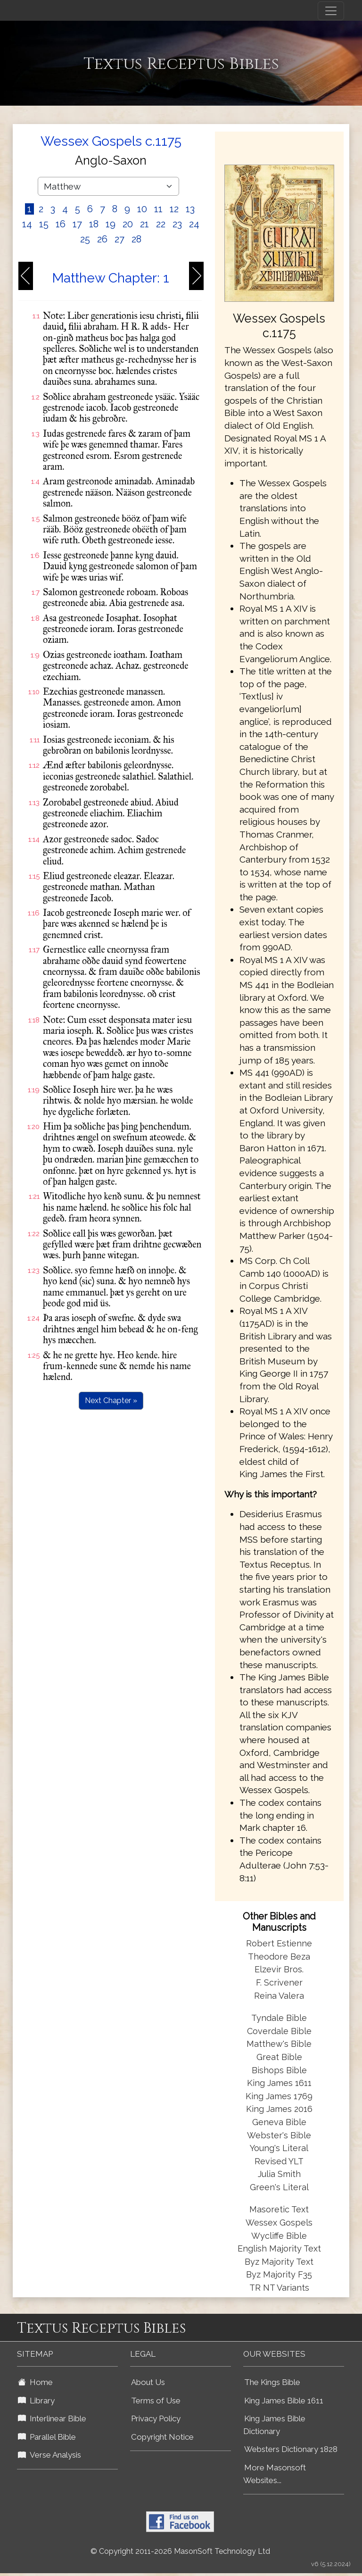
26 (102, 239)
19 (110, 224)
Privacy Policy (156, 2418)
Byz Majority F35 (279, 2274)
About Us (148, 2382)
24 (194, 224)
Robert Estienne (279, 1943)
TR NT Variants (279, 2288)
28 (136, 239)
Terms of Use (156, 2400)
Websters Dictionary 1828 (290, 2449)
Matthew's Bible (279, 2044)
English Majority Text (279, 2248)
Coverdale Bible (279, 2031)
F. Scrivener (279, 1982)
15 (44, 224)
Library (36, 2400)
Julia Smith (279, 2174)
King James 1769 (279, 2096)
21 (144, 224)
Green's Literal (279, 2187)
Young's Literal (279, 2148)
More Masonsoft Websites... (274, 2474)
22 (161, 224)
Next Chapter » (111, 1400)
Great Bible (279, 2057)
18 (94, 224)
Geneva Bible (279, 2122)
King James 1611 (279, 2083)
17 (77, 224)
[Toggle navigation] (331, 10)
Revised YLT (279, 2161)
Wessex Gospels (279, 2222)
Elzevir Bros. (279, 1969)
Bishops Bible (279, 2070)
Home (35, 2382)
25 (85, 239)
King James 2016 (279, 2109)
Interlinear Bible (52, 2418)
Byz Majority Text (279, 2262)
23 (177, 224)
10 (142, 209)
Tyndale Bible (279, 2018)
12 (174, 209)
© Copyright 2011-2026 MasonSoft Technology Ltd (180, 2551)
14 (27, 224)
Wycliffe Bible (279, 2236)
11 (158, 209)
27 (119, 239)
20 (127, 224)
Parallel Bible (47, 2437)
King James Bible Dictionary (274, 2425)
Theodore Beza (279, 1956)
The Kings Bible (272, 2382)
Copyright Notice (162, 2437)
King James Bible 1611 (283, 2400)
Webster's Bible (279, 2135)
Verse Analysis (49, 2455)
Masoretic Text (279, 2209)
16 (60, 224)
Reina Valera (279, 1996)
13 (190, 209)
